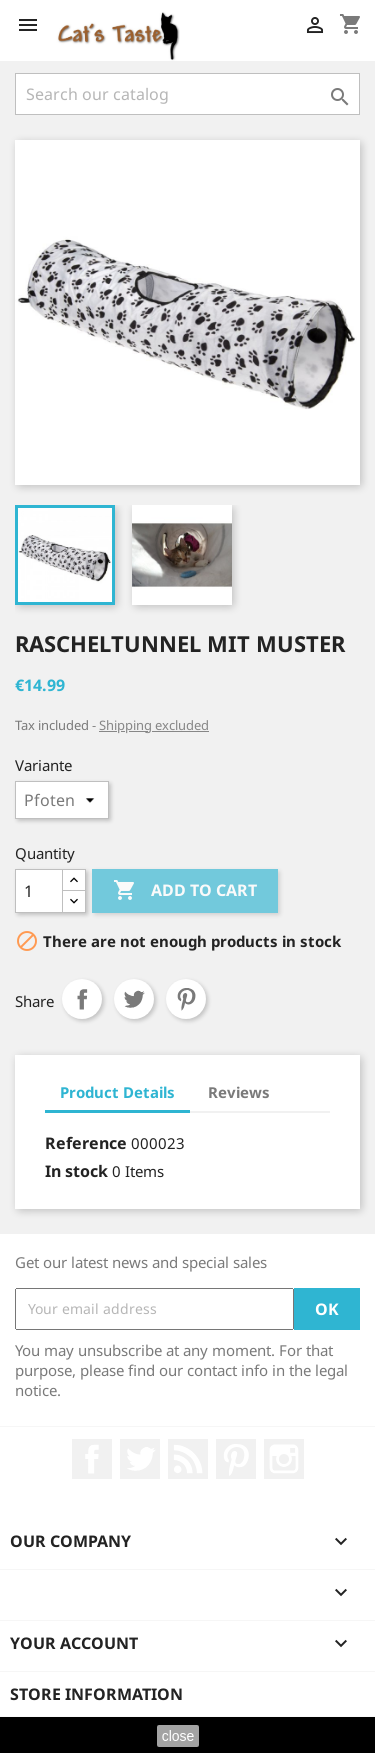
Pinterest (186, 999)
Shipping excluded (154, 725)
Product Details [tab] (117, 1092)
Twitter (140, 1459)
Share (82, 999)
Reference (86, 1143)
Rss (188, 1459)
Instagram (284, 1459)
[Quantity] (39, 891)
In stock (76, 1171)
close (178, 1736)
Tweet (134, 999)
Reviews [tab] (239, 1092)
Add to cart (185, 891)
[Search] (187, 94)
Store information (96, 1694)
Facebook (92, 1459)
